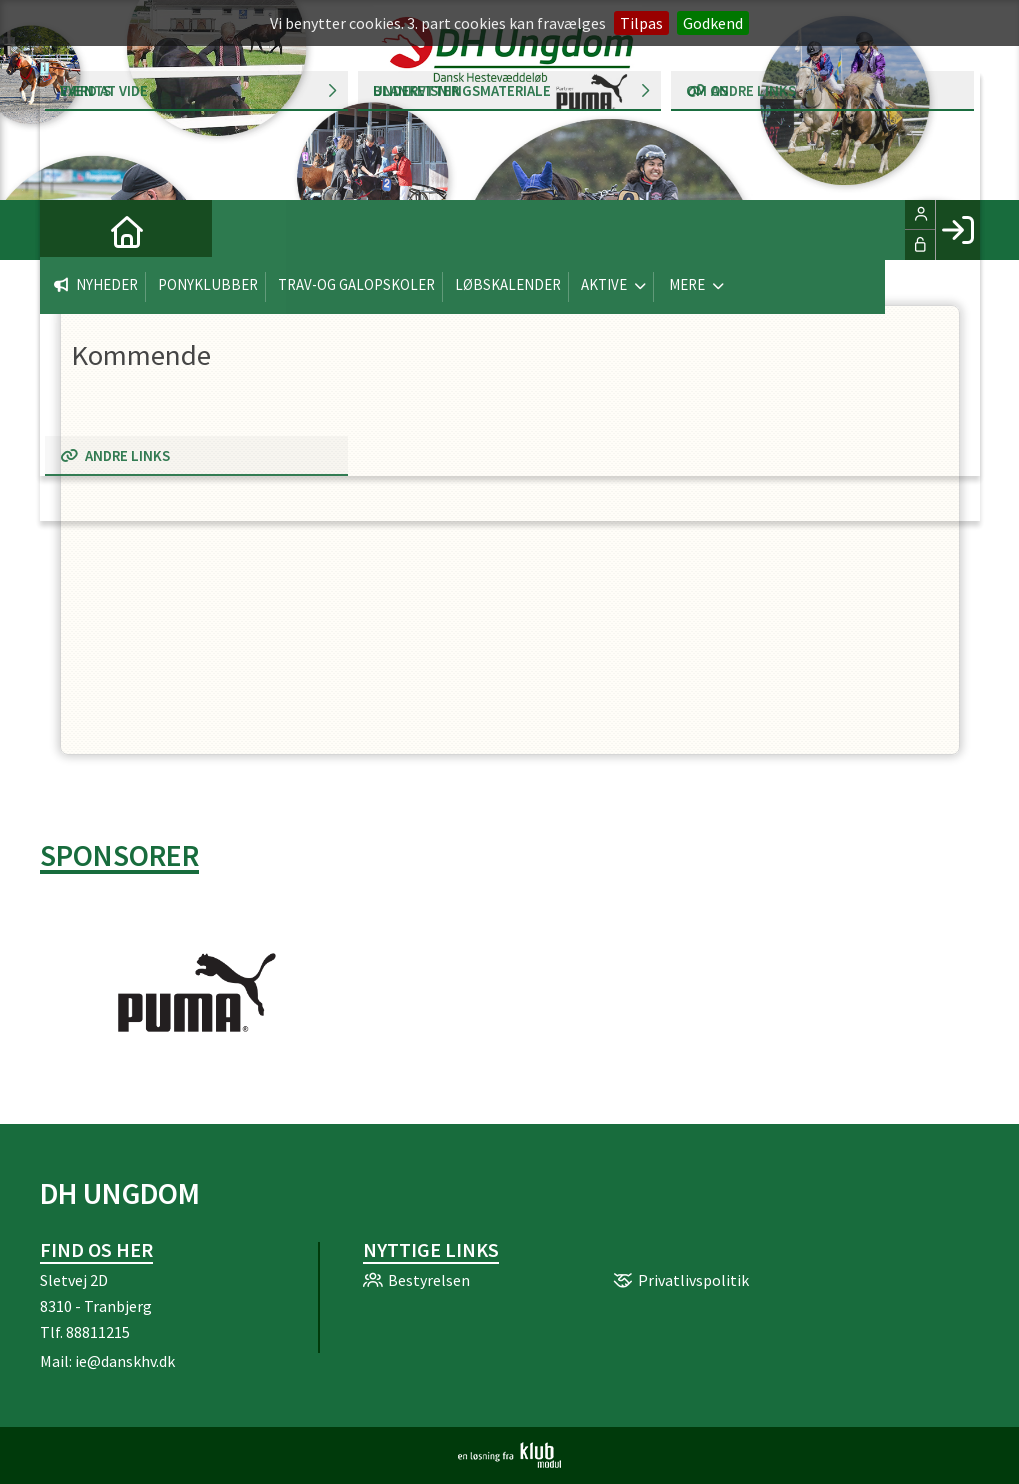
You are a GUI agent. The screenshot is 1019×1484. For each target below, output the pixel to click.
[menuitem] (70, 230)
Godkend (713, 23)
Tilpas (641, 23)
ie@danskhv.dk (125, 1361)
